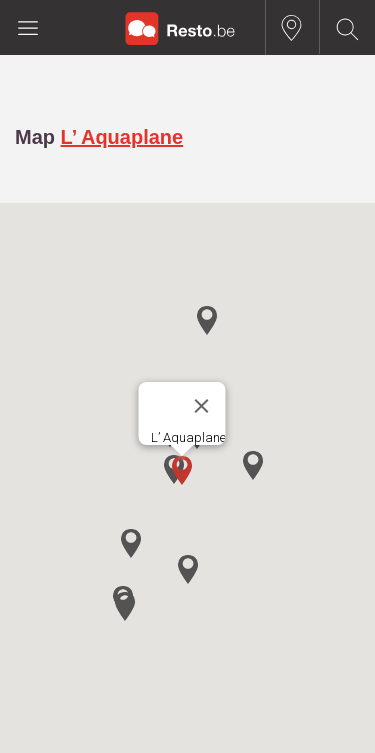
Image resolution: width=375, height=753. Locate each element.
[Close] (201, 406)
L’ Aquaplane (122, 137)
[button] (182, 470)
